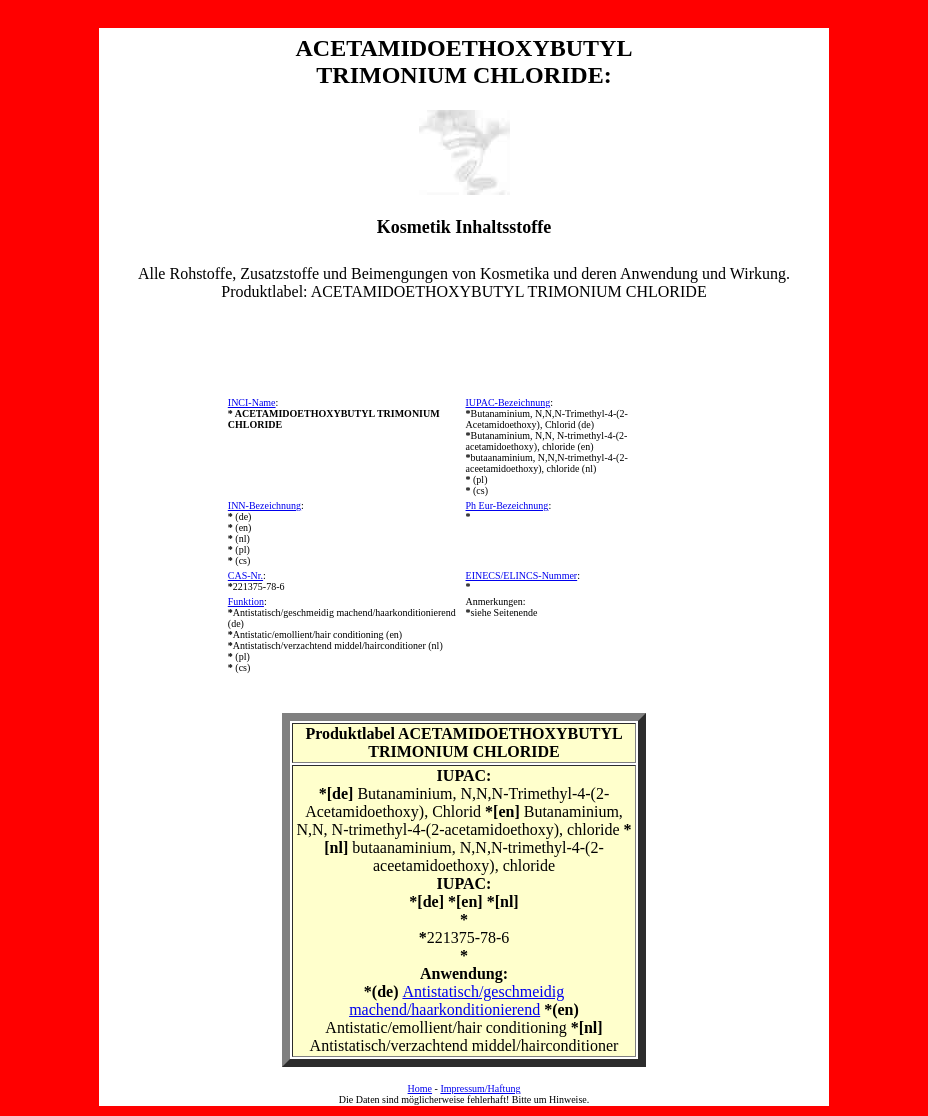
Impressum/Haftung (480, 1088)
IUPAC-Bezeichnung (508, 402)
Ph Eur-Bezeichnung (507, 505)
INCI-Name (252, 402)
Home (420, 1088)
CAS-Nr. (245, 575)
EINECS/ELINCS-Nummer (522, 575)
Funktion (246, 601)
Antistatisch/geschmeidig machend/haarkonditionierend (456, 1000)
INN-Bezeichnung (264, 505)
